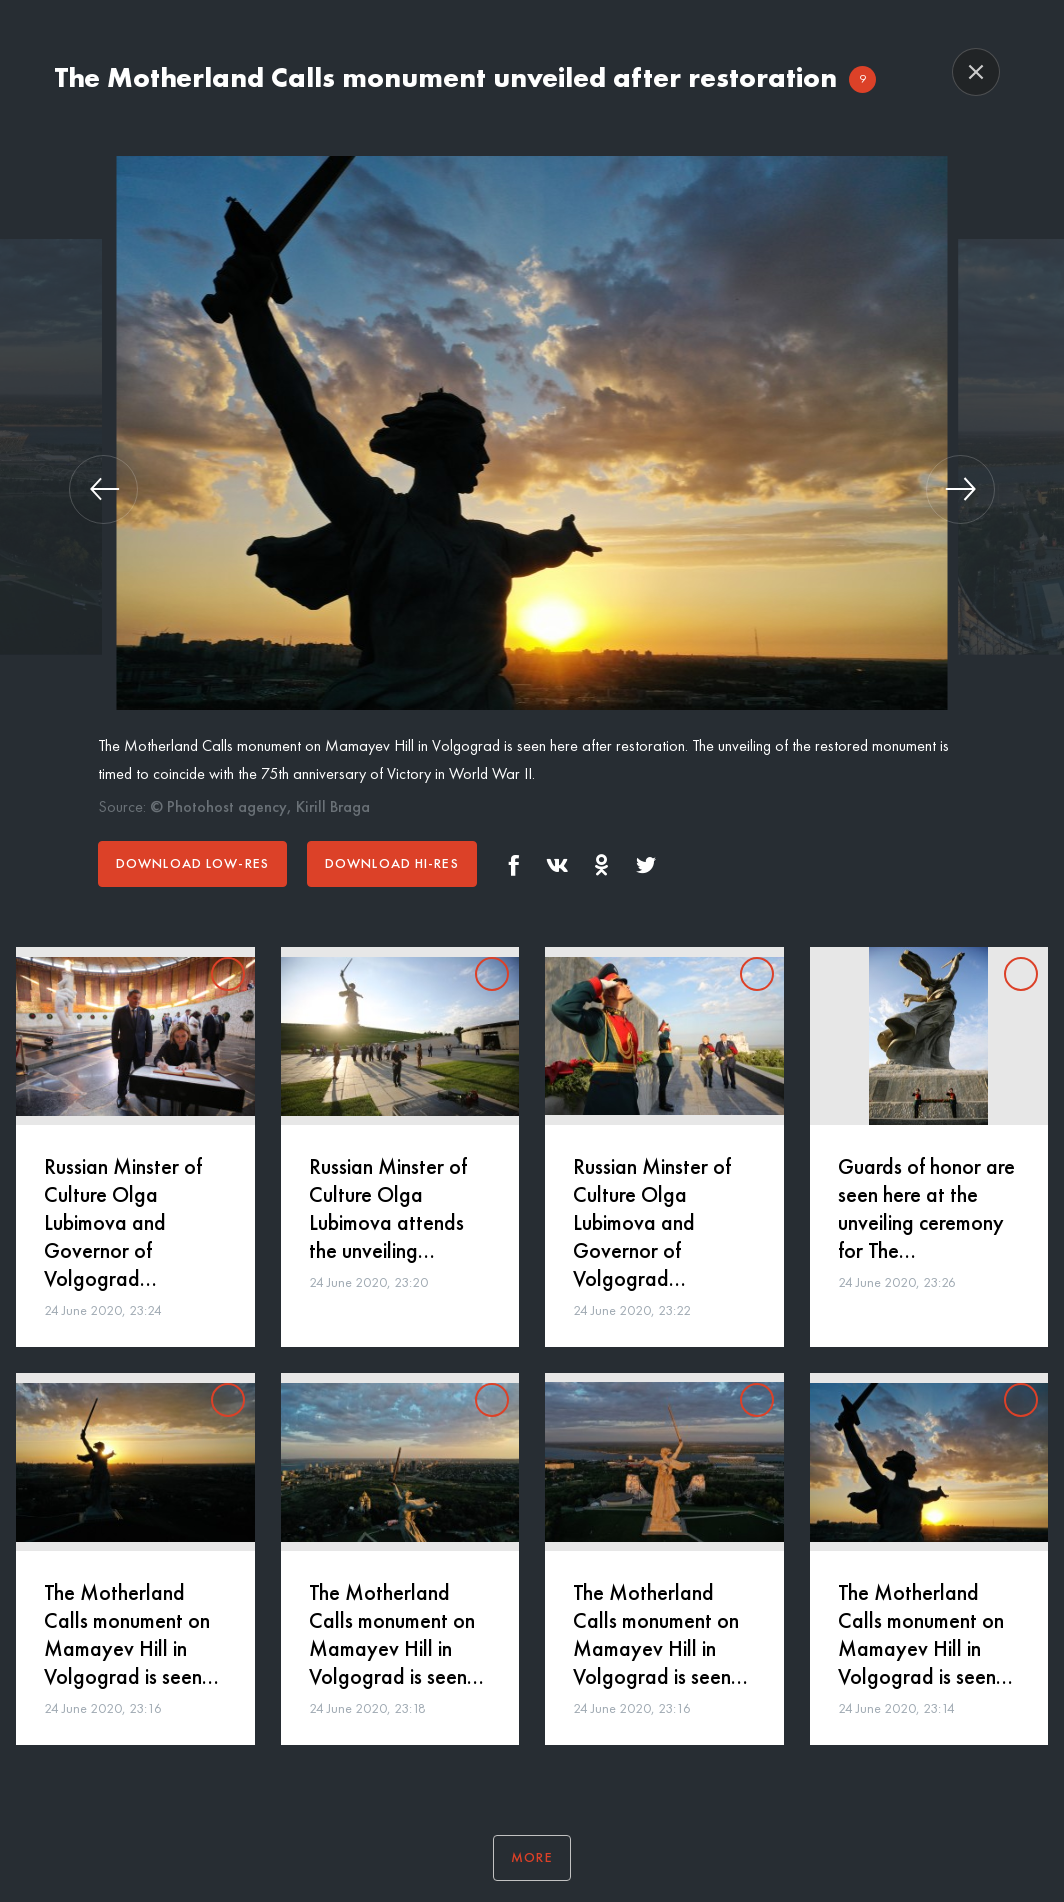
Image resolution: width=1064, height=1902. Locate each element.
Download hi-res (392, 863)
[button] (103, 489)
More (531, 1857)
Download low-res (192, 863)
